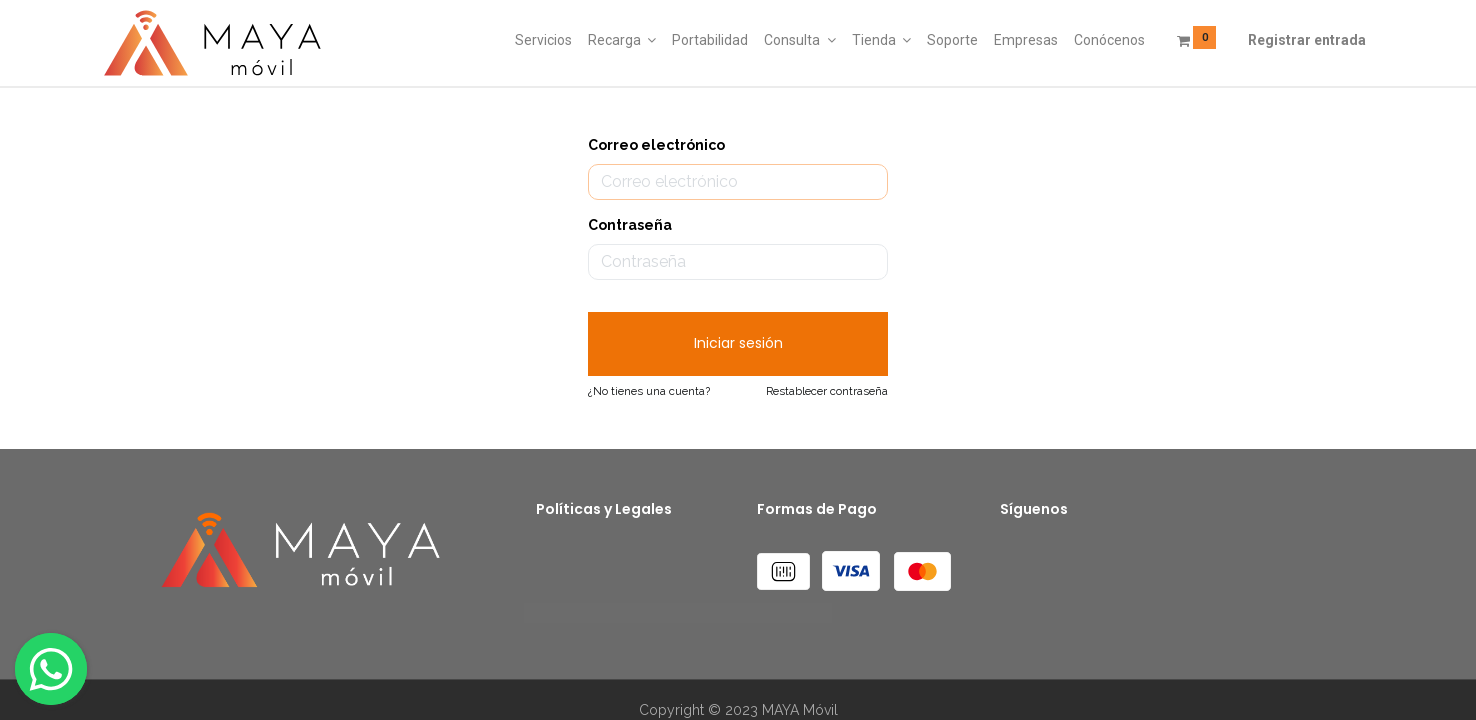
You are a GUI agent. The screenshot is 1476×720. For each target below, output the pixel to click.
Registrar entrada (1307, 40)
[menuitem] (543, 41)
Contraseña (630, 225)
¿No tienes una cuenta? (649, 391)
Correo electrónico (656, 145)
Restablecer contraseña (827, 391)
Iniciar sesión (738, 343)
